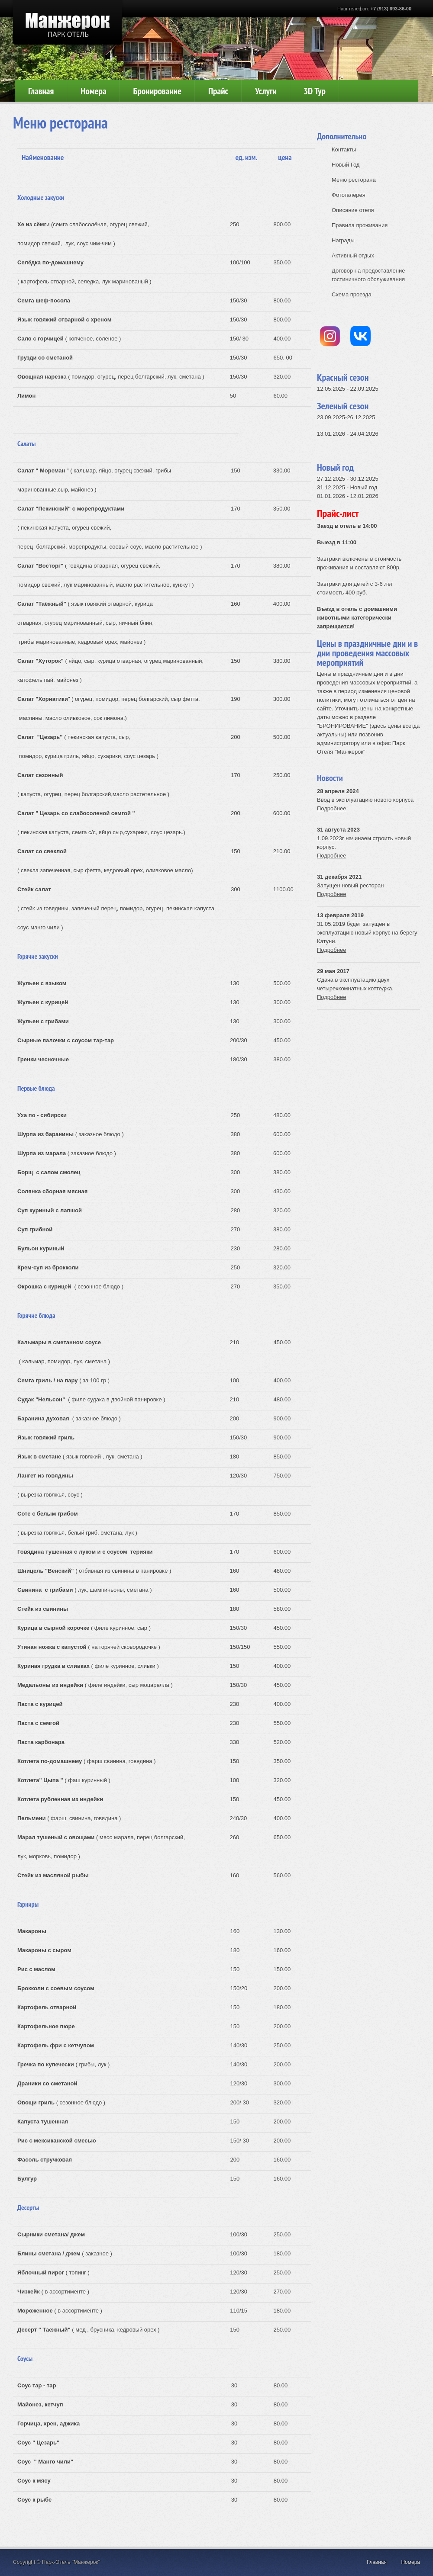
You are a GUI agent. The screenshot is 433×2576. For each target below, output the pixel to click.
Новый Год (345, 164)
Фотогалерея (348, 195)
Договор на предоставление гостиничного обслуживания (368, 275)
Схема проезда (352, 294)
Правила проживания (360, 225)
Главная (41, 91)
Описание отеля (353, 210)
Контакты (344, 149)
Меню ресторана (354, 180)
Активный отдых (353, 255)
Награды (343, 240)
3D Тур (315, 91)
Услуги (266, 91)
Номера (93, 91)
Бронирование (157, 91)
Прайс (218, 91)
